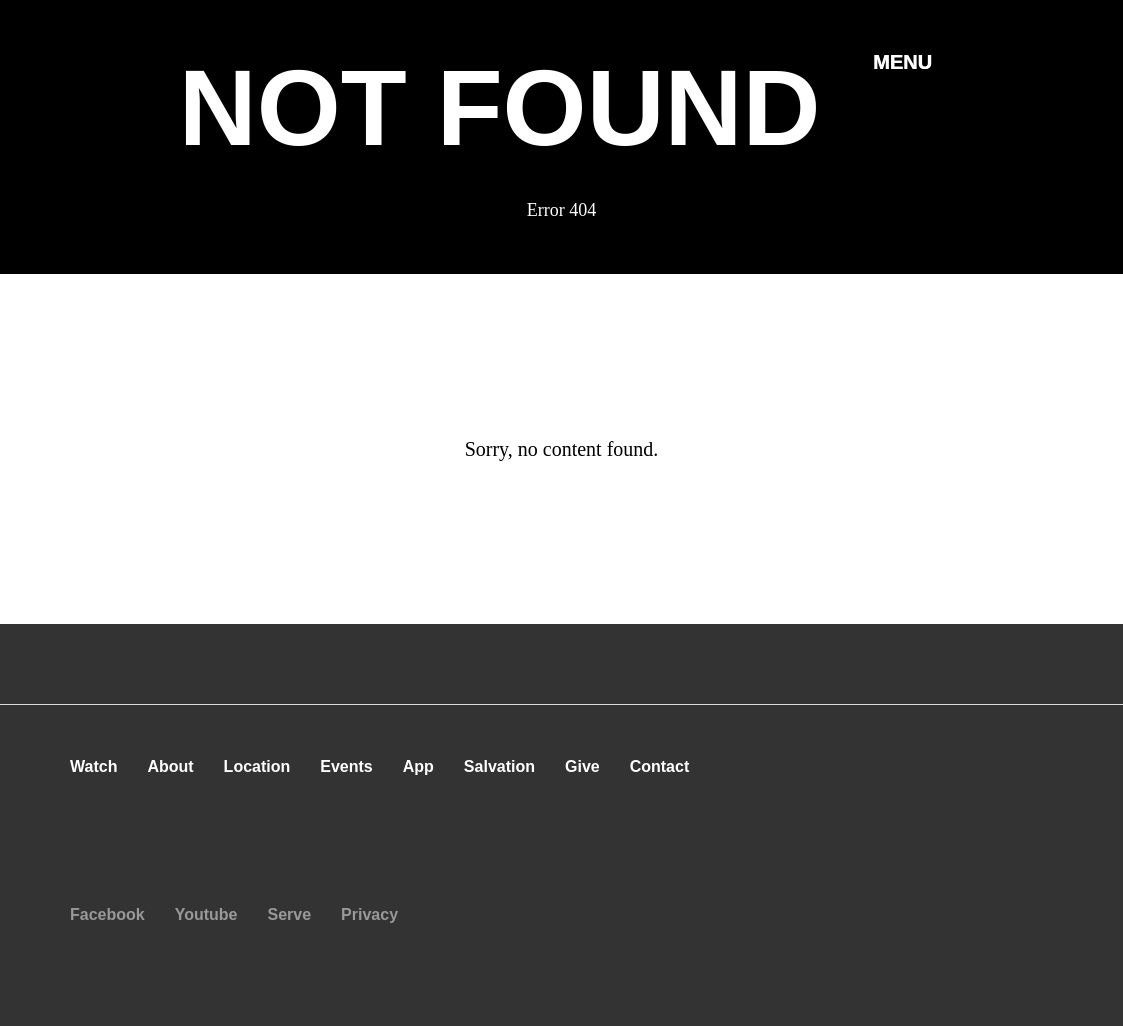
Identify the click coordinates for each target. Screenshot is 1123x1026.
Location (257, 766)
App (418, 766)
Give (582, 766)
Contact (660, 766)
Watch (93, 766)
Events (346, 766)
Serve (290, 914)
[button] (902, 61)
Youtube (206, 914)
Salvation (499, 766)
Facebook (107, 914)
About (170, 766)
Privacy (369, 914)
